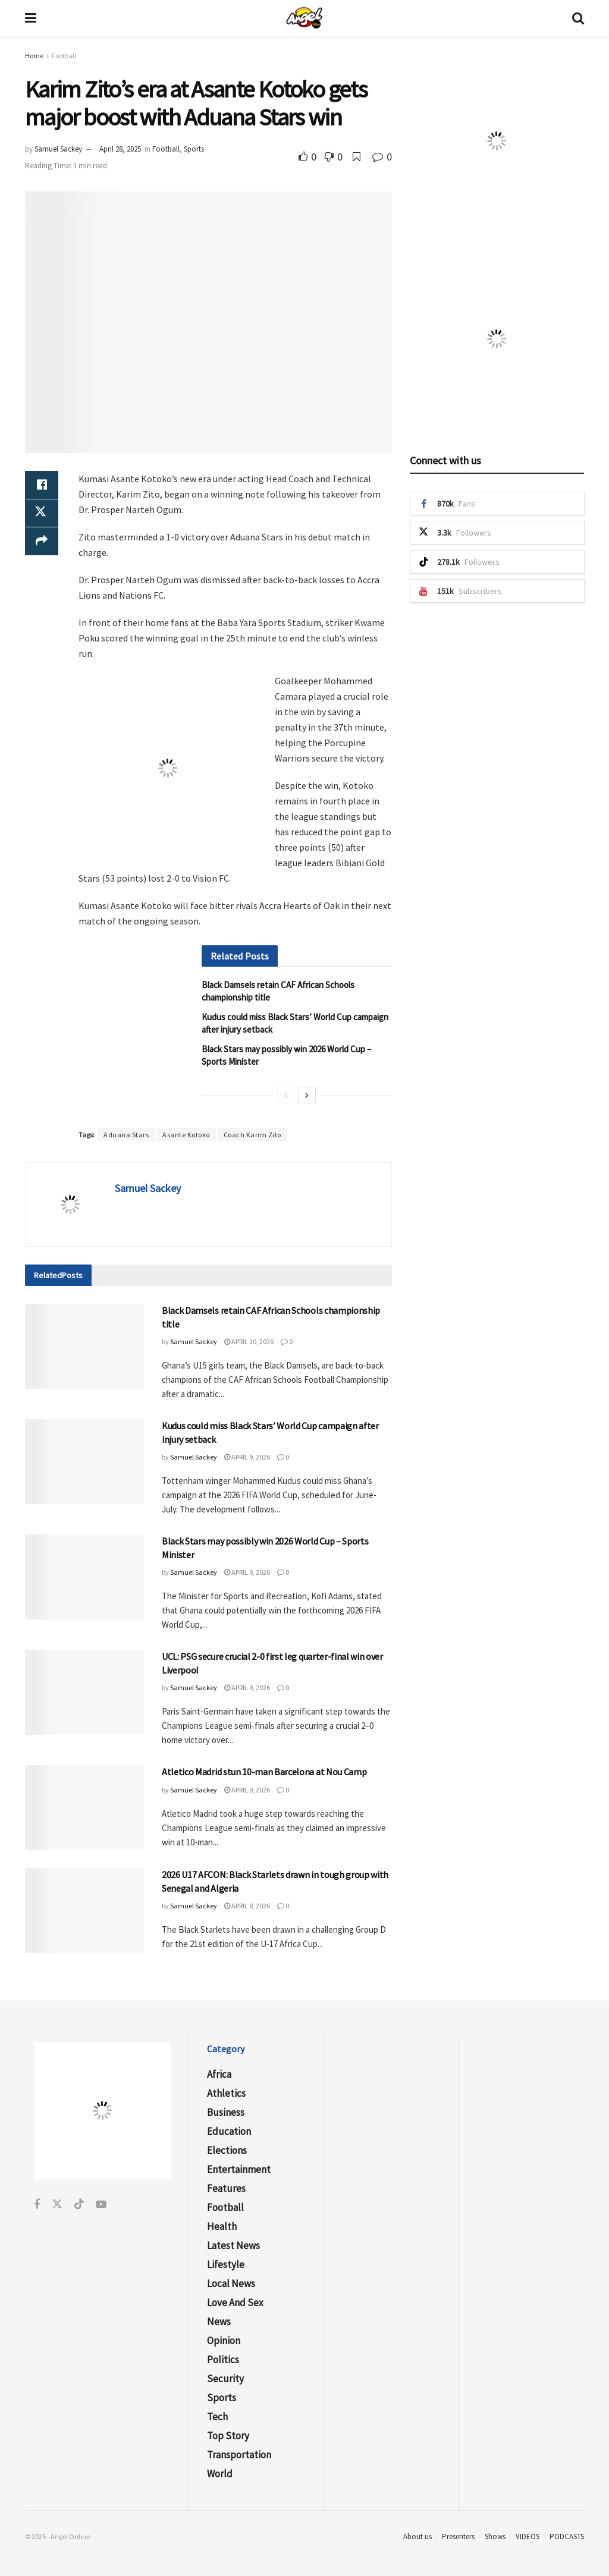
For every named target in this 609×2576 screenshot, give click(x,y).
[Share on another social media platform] (41, 542)
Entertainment (239, 2169)
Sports (194, 149)
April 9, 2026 (247, 1456)
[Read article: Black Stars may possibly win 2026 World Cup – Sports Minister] (84, 1576)
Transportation (239, 2454)
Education (229, 2131)
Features (226, 2188)
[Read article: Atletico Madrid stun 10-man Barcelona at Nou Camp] (84, 1807)
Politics (223, 2359)
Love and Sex (235, 2302)
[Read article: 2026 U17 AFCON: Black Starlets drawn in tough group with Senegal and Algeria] (84, 1910)
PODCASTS (567, 2536)
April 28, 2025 (120, 149)
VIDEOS (527, 2536)
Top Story (228, 2435)
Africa (219, 2074)
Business (225, 2112)
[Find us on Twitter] (57, 2205)
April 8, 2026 (247, 1905)
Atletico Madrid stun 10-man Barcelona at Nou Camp (264, 1772)
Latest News (233, 2245)
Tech (217, 2416)
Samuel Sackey (58, 149)
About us (417, 2536)
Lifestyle (225, 2264)
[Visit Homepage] (304, 18)
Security (225, 2378)
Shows (495, 2536)
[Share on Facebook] (41, 485)
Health (222, 2226)
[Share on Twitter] (41, 513)
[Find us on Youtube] (101, 2205)
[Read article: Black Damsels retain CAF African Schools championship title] (84, 1346)
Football (64, 55)
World (220, 2473)
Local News (231, 2283)
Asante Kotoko (186, 1134)
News (219, 2321)
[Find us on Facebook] (37, 2205)
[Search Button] (578, 18)
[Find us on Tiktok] (79, 2205)
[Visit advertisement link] (168, 768)
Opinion (223, 2340)
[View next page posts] (307, 1095)
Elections (227, 2150)
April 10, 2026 (249, 1341)
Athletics (226, 2093)
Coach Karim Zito (252, 1134)
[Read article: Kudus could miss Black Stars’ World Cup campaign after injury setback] (84, 1461)
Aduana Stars (126, 1134)
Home (34, 55)
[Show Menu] (30, 18)
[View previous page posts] (286, 1095)
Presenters (458, 2536)
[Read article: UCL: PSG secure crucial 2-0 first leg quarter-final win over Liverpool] (84, 1692)
